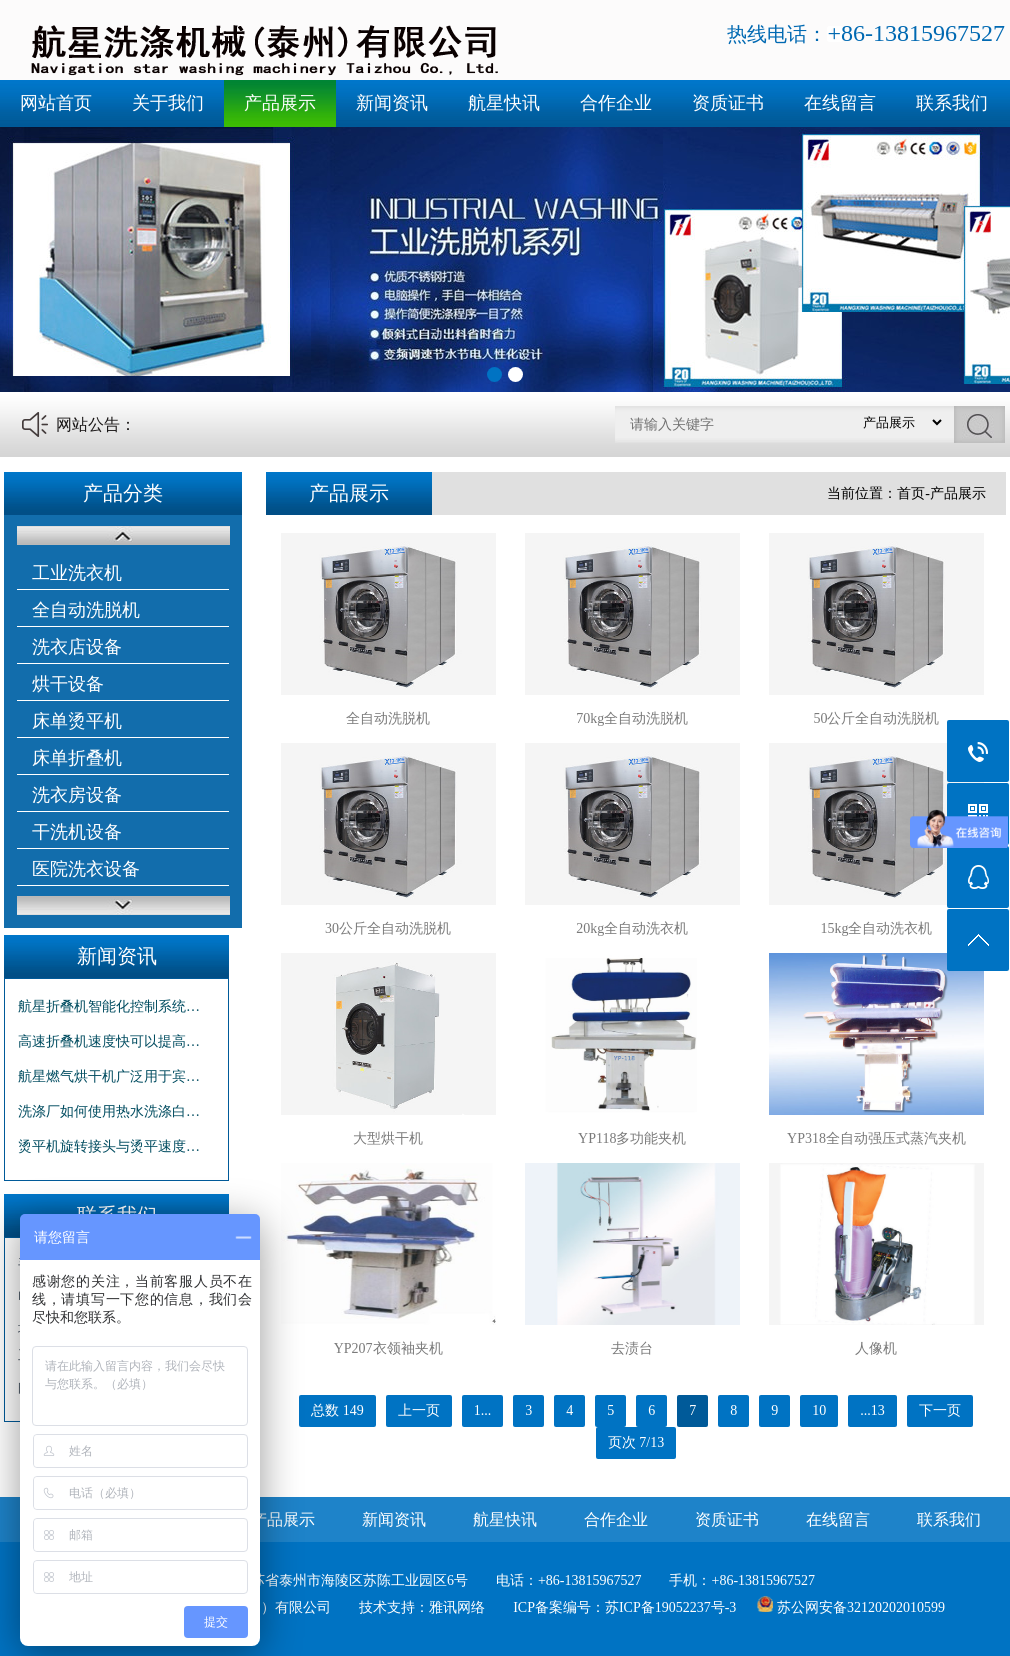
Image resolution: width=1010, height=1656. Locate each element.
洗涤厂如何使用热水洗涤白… (109, 1111)
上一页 (419, 1410)
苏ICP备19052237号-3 (670, 1607)
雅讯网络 (457, 1607)
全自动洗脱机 (86, 610)
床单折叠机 (77, 758)
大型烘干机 (388, 1138)
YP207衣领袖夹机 (388, 1348)
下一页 (940, 1410)
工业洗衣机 (77, 573)
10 (819, 1410)
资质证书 (728, 103)
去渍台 (632, 1348)
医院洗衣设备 (86, 869)
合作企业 (616, 103)
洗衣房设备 (77, 795)
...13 (872, 1410)
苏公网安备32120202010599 (861, 1607)
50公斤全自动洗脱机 (876, 718)
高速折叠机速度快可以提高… (109, 1041)
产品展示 (280, 103)
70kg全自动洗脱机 (632, 718)
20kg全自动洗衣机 (632, 928)
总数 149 (337, 1410)
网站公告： (96, 424)
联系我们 (952, 103)
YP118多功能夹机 (632, 1138)
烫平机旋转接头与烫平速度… (109, 1146)
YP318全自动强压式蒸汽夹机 (876, 1138)
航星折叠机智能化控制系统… (109, 1006)
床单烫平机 (77, 721)
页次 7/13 (636, 1442)
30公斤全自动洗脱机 (388, 928)
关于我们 (168, 103)
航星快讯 (504, 103)
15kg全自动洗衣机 (876, 928)
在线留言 (840, 103)
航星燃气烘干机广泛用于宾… (109, 1076)
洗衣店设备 (77, 647)
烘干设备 (68, 684)
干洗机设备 (77, 832)
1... (483, 1410)
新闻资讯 (392, 103)
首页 (911, 493)
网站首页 (56, 103)
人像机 (876, 1348)
